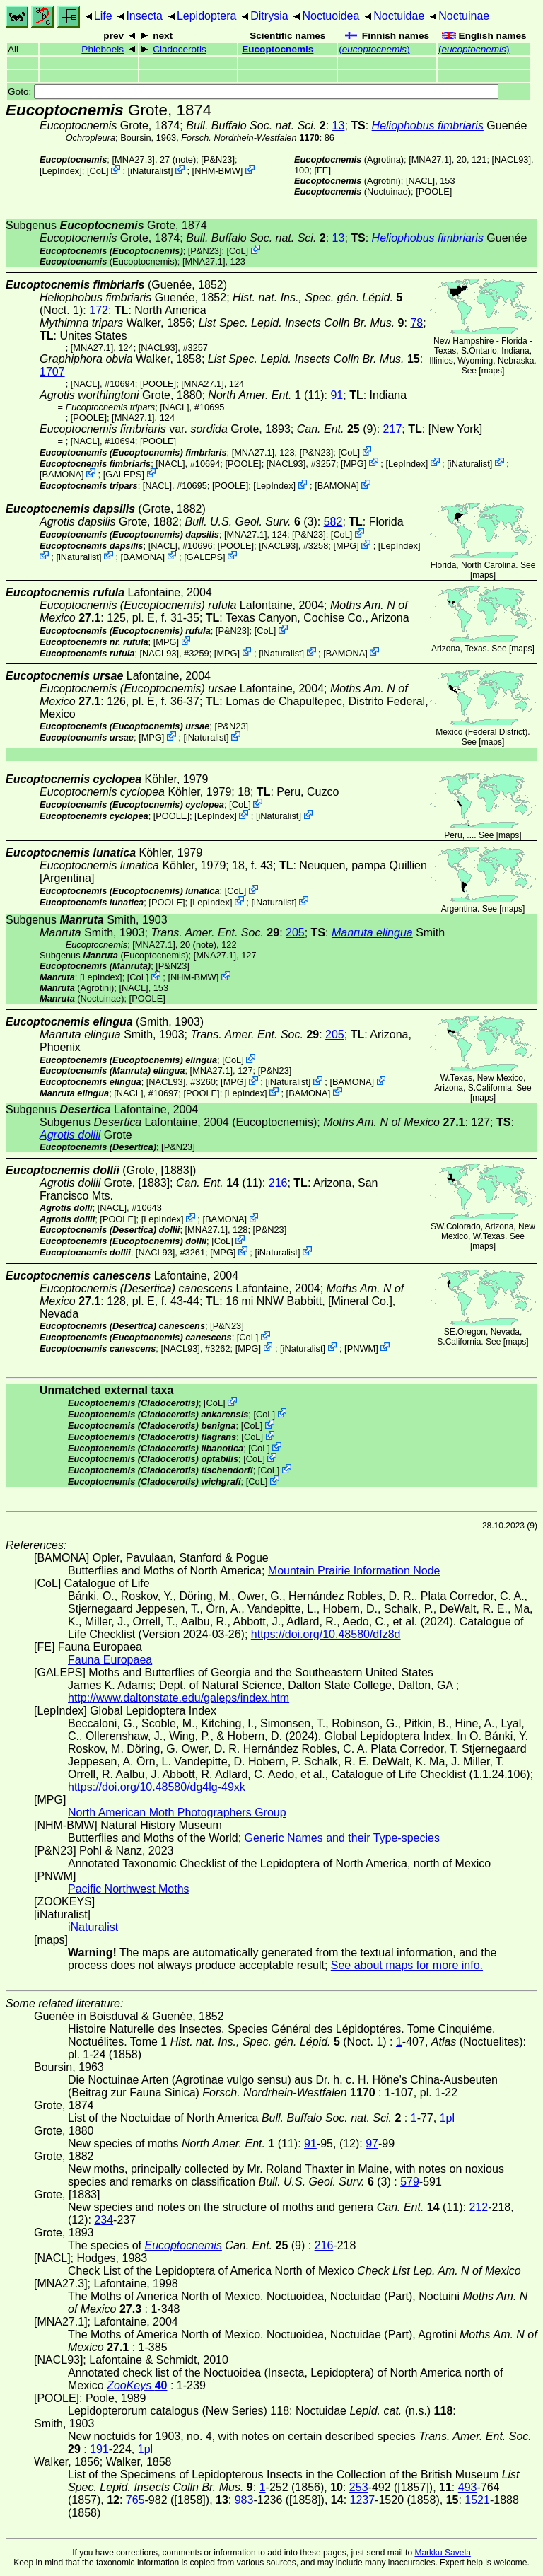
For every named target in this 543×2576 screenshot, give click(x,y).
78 (416, 323)
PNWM (361, 1347)
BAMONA (61, 474)
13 (338, 126)
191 (99, 2449)
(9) (337, 429)
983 (244, 2500)
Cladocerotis (179, 49)
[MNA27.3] (133, 159)
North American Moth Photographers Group (177, 1812)
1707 (52, 372)
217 (392, 429)
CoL (97, 171)
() (374, 49)
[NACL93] (511, 159)
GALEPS (123, 474)
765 (135, 2500)
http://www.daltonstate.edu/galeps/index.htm (178, 1698)
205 (295, 933)
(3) (251, 522)
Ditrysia (269, 16)
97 (372, 2143)
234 (103, 2220)
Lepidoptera (207, 16)
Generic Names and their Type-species (342, 1838)
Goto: (253, 91)
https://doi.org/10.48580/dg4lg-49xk (156, 1787)
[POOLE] (434, 191)
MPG (354, 463)
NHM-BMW (217, 171)
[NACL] (420, 180)
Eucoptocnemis (277, 49)
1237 (362, 2500)
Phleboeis (102, 49)
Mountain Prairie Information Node (354, 1571)
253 (358, 2487)
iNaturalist (150, 171)
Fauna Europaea (110, 1660)
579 (409, 2182)
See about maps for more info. (407, 1965)
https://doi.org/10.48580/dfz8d (326, 1634)
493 (467, 2487)
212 (478, 2207)
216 (278, 1183)
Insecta (144, 16)
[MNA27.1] (430, 159)
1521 (477, 2500)
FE (322, 170)
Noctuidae (398, 16)
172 (98, 310)
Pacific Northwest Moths (128, 1889)
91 (336, 395)
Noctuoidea (330, 16)
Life (103, 16)
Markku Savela (442, 2553)
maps (491, 371)
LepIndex (61, 171)
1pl (447, 2118)
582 (333, 522)
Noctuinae (463, 16)
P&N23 (218, 159)
